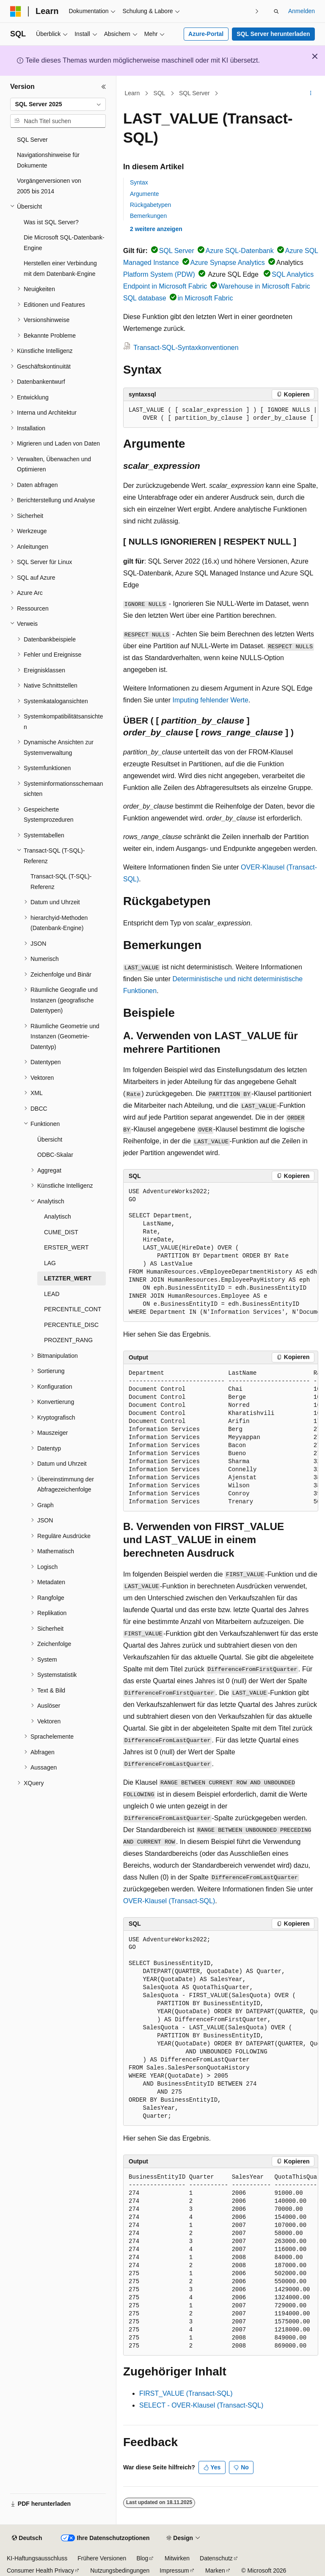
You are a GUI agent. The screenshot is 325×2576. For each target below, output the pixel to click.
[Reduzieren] (104, 86)
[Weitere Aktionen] (310, 93)
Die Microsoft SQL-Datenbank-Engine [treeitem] (64, 242)
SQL (159, 93)
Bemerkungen (148, 215)
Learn (132, 93)
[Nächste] (257, 11)
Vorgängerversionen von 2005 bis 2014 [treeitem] (49, 186)
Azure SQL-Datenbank (240, 250)
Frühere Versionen (101, 2558)
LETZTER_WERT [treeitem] (67, 1278)
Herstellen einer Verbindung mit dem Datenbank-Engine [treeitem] (60, 268)
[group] (220, 414)
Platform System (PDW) (159, 274)
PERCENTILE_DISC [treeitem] (71, 1324)
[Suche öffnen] (276, 11)
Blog (142, 2558)
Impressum (174, 2570)
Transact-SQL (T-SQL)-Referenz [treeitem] (60, 881)
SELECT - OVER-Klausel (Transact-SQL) (201, 2405)
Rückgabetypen (150, 204)
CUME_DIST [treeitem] (61, 1232)
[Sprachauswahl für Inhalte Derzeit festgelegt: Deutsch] (27, 2538)
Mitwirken (177, 2558)
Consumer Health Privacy (40, 2570)
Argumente (144, 193)
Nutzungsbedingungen (119, 2570)
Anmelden (301, 11)
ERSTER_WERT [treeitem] (66, 1247)
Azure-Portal (205, 33)
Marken (215, 2570)
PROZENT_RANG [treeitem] (68, 1340)
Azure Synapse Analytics (227, 262)
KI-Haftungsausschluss (37, 2558)
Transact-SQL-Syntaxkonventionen (185, 347)
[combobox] (58, 104)
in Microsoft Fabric (205, 298)
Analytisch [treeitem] (57, 1216)
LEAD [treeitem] (52, 1294)
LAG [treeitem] (50, 1263)
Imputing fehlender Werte (210, 700)
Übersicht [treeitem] (49, 1139)
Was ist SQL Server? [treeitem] (51, 222)
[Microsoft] (15, 11)
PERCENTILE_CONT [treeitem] (72, 1309)
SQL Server (194, 93)
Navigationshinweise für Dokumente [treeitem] (48, 160)
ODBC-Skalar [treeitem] (55, 1154)
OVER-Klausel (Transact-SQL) (169, 1900)
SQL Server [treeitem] (32, 139)
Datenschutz (216, 2558)
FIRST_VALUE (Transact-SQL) (186, 2393)
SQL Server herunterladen (273, 33)
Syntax (139, 182)
